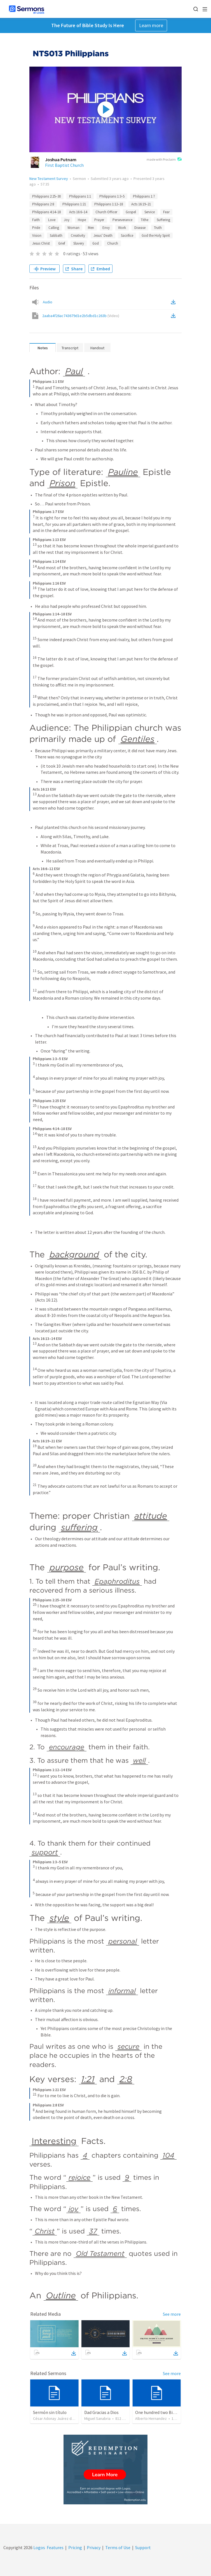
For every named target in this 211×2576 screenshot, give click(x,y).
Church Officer (106, 212)
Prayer (99, 219)
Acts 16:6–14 (78, 212)
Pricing (75, 2547)
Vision (36, 235)
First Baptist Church (64, 165)
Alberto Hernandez (151, 2418)
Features (55, 2547)
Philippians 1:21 (74, 204)
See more (172, 2314)
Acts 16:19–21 (141, 204)
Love (51, 219)
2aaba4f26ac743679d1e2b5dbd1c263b (80, 315)
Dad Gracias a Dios (101, 2412)
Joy (66, 219)
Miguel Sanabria (97, 2418)
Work (122, 227)
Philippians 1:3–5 (112, 196)
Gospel (131, 212)
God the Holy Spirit (156, 235)
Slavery (78, 243)
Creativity (78, 235)
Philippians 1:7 (144, 196)
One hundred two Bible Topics (163, 2412)
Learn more (151, 25)
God (95, 243)
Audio (47, 301)
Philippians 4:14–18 (46, 212)
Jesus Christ (41, 243)
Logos (38, 2547)
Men (91, 227)
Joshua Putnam (60, 159)
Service (149, 212)
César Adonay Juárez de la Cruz (59, 2418)
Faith (36, 219)
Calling (53, 227)
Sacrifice (127, 235)
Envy (106, 227)
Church (112, 243)
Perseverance (122, 219)
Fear (166, 212)
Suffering (163, 219)
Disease (140, 227)
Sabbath (56, 235)
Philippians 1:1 (80, 196)
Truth (158, 227)
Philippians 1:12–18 (108, 204)
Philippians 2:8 (43, 204)
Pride (36, 227)
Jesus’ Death (102, 235)
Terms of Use (117, 2547)
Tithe (144, 219)
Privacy (93, 2547)
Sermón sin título (50, 2412)
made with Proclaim (164, 159)
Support (143, 2547)
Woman (73, 227)
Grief (61, 243)
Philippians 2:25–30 (46, 196)
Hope (82, 219)
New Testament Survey (48, 178)
